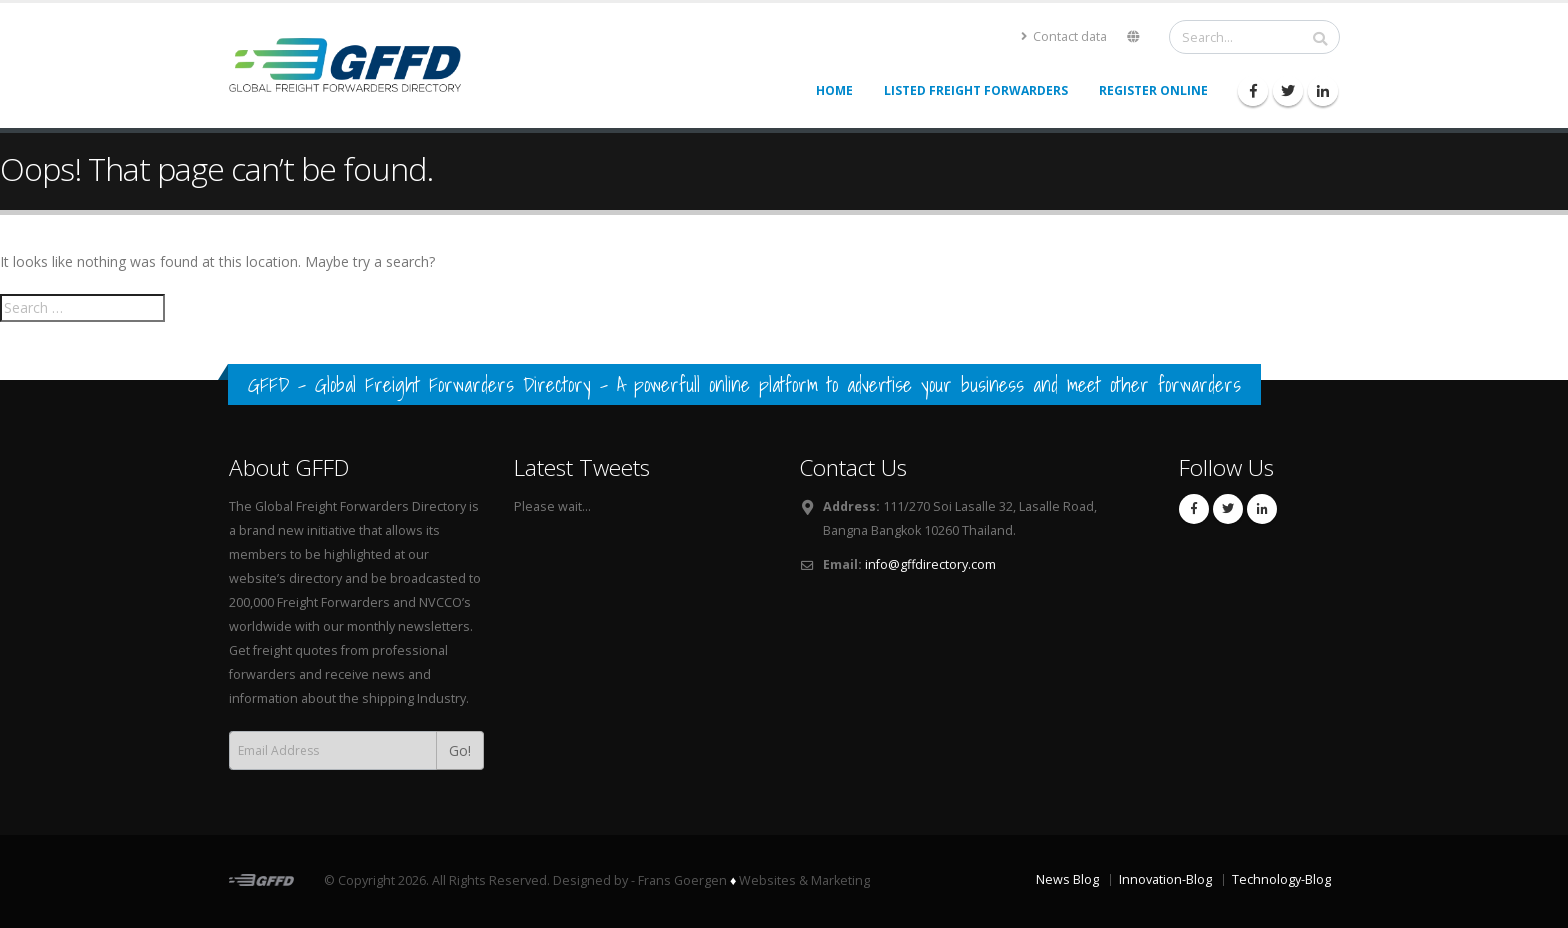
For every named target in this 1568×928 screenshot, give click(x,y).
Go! (460, 750)
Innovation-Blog (1165, 879)
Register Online (1153, 90)
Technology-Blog (1281, 879)
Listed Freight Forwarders (976, 90)
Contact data (1064, 36)
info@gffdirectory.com (930, 564)
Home (834, 90)
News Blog (1067, 879)
